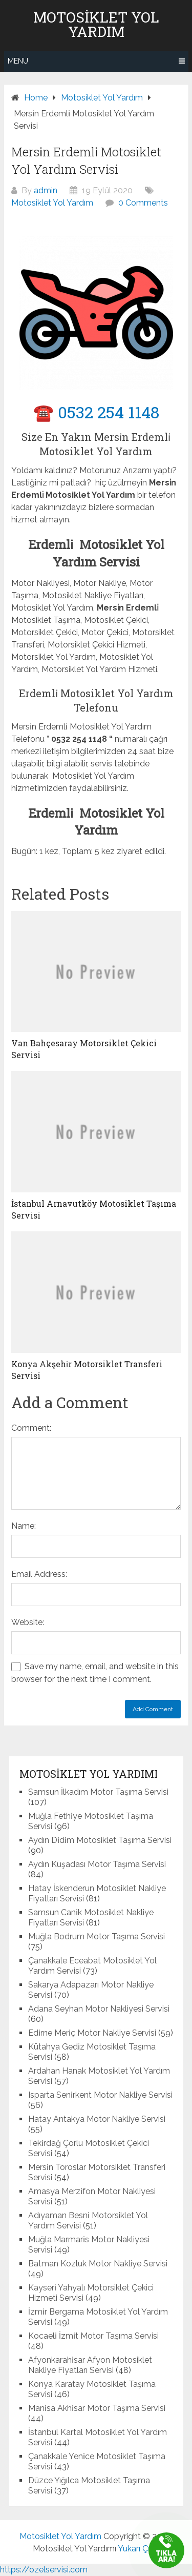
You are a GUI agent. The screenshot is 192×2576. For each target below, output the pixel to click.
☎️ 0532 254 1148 (96, 412)
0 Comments (143, 203)
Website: (27, 1622)
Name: (23, 1526)
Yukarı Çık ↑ (139, 2548)
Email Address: (39, 1574)
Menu (18, 61)
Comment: (31, 1428)
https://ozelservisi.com (44, 2569)
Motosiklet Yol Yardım (96, 24)
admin (45, 190)
